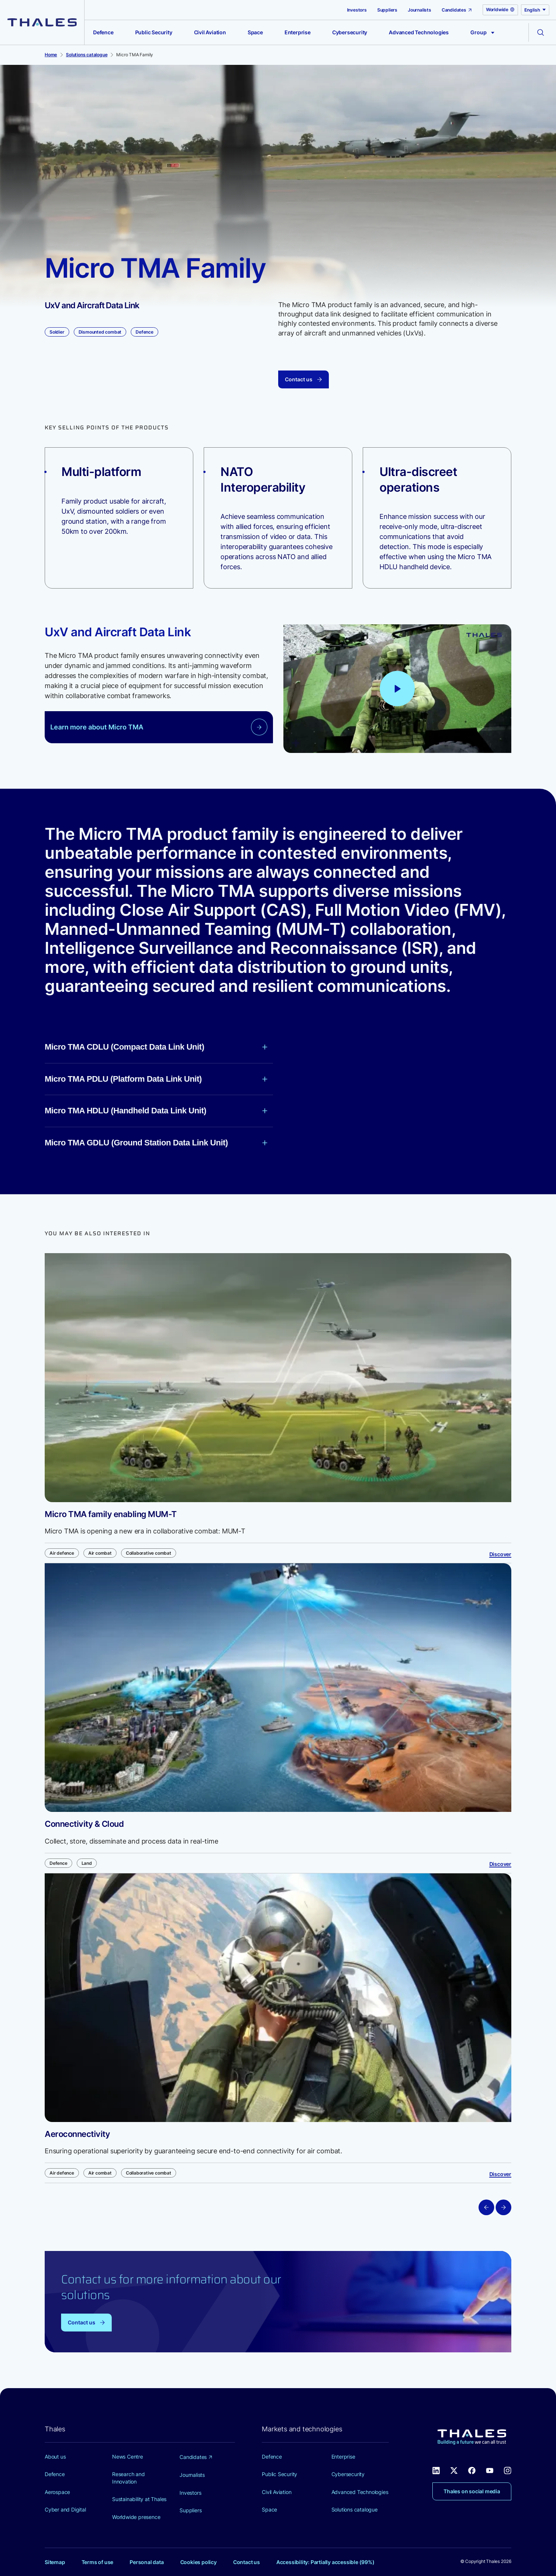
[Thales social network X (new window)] (454, 2470)
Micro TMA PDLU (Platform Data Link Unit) (156, 1079)
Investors (357, 10)
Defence (103, 32)
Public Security (153, 32)
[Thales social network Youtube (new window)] (489, 2470)
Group (482, 32)
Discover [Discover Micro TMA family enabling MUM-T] (500, 1554)
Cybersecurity (349, 32)
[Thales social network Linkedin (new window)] (436, 2470)
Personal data (146, 2562)
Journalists (419, 10)
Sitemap (55, 2562)
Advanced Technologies (419, 32)
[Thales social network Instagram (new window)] (507, 2470)
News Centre (127, 2456)
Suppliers (387, 10)
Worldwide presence (136, 2517)
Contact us (246, 2562)
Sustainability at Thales (139, 2499)
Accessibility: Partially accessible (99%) (325, 2562)
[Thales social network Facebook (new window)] (472, 2470)
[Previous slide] (486, 2207)
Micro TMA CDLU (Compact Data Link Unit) (156, 1046)
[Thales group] (42, 22)
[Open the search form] (540, 32)
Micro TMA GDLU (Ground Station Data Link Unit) (156, 1142)
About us (55, 2456)
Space (255, 32)
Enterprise (298, 32)
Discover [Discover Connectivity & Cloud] (500, 1864)
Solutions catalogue (354, 2509)
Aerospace (57, 2492)
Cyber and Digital (65, 2509)
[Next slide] (503, 2207)
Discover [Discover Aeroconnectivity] (500, 2174)
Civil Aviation (210, 32)
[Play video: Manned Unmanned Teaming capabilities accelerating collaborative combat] (397, 688)
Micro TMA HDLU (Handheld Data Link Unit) (156, 1110)
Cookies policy (198, 2562)
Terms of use (98, 2562)
